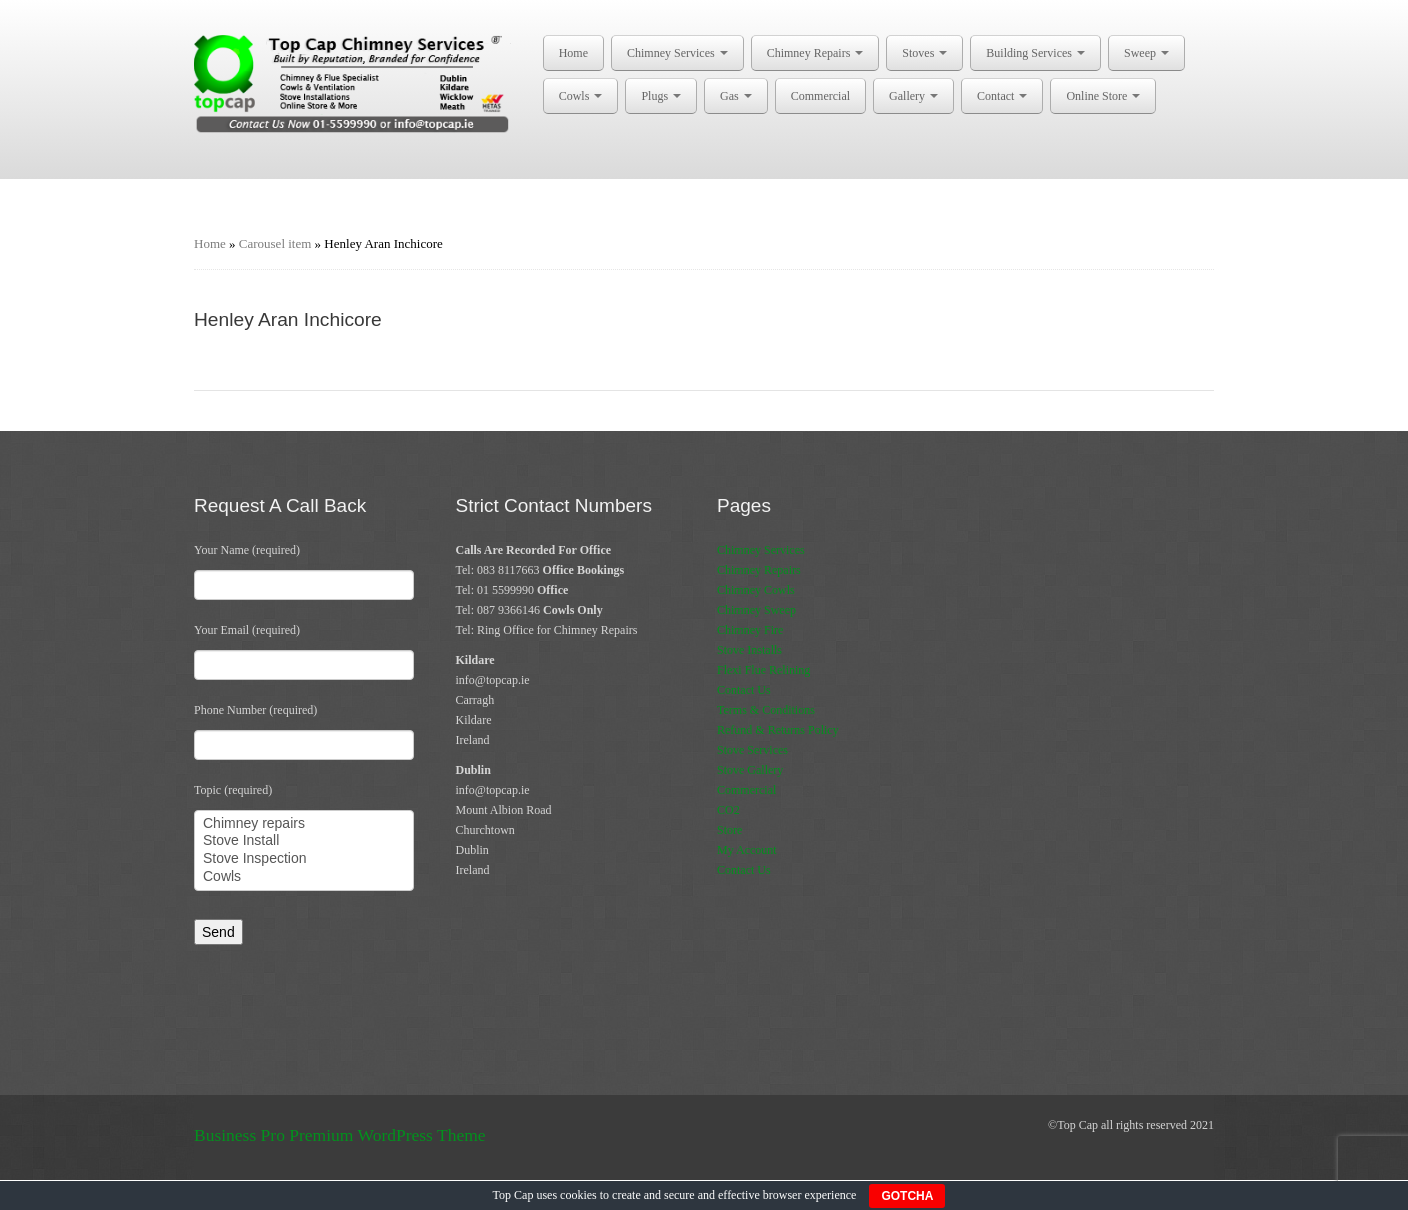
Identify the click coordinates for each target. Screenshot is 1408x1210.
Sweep (1146, 53)
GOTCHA (907, 1196)
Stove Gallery (750, 770)
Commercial (820, 96)
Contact (1002, 96)
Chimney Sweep (756, 610)
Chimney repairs (304, 824)
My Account (747, 850)
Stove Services (752, 750)
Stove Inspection (304, 859)
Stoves (924, 53)
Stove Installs (749, 650)
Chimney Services (677, 53)
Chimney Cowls (756, 590)
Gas (736, 96)
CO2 (728, 810)
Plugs (661, 96)
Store (729, 830)
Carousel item (275, 243)
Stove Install (304, 841)
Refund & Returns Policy (778, 730)
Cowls (581, 96)
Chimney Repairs (815, 53)
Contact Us (744, 690)
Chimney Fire (750, 630)
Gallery (913, 96)
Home (573, 53)
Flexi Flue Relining (763, 670)
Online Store (1103, 96)
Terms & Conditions (766, 710)
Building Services (1035, 53)
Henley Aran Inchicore (288, 319)
